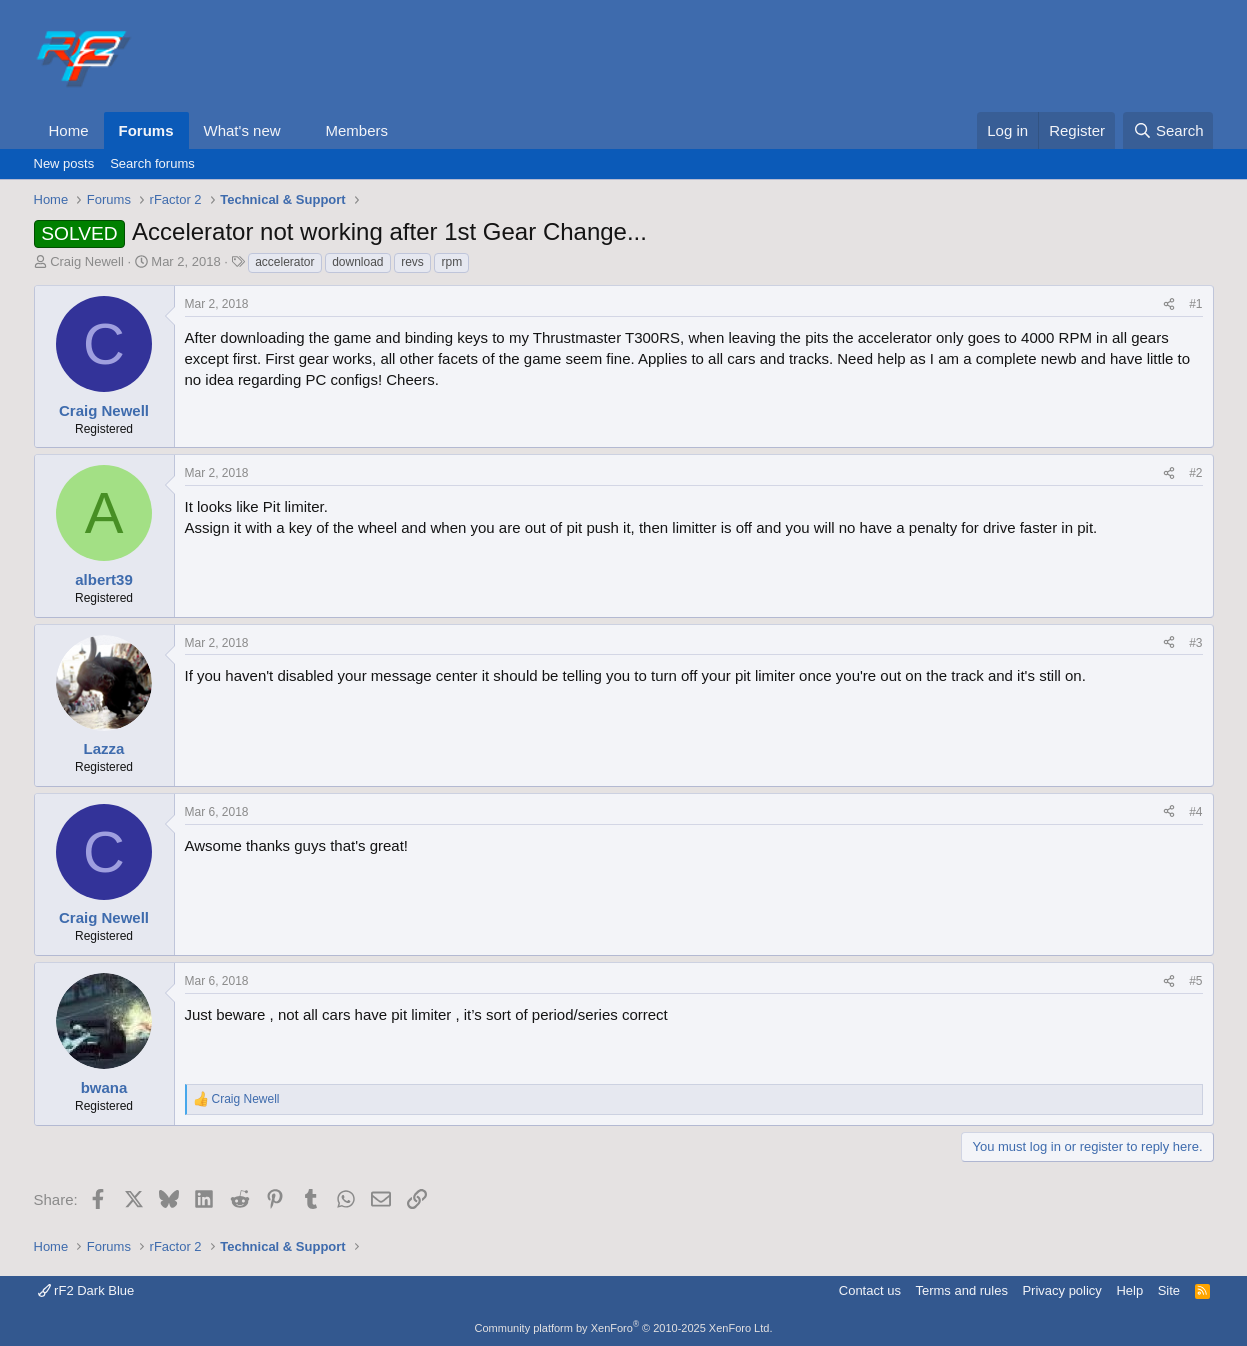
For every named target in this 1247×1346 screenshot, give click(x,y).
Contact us (870, 1290)
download (357, 262)
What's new (242, 130)
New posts (64, 163)
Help (1129, 1290)
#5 (1195, 981)
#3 (1195, 643)
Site (1169, 1290)
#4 (1195, 812)
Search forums (152, 163)
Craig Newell (87, 261)
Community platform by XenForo (624, 1328)
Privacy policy (1061, 1290)
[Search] (1168, 130)
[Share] (1169, 304)
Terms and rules (961, 1290)
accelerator (284, 262)
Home (69, 130)
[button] (296, 130)
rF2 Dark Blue (86, 1290)
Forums (146, 130)
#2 (1195, 473)
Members (356, 130)
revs (412, 262)
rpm (451, 262)
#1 (1195, 304)
